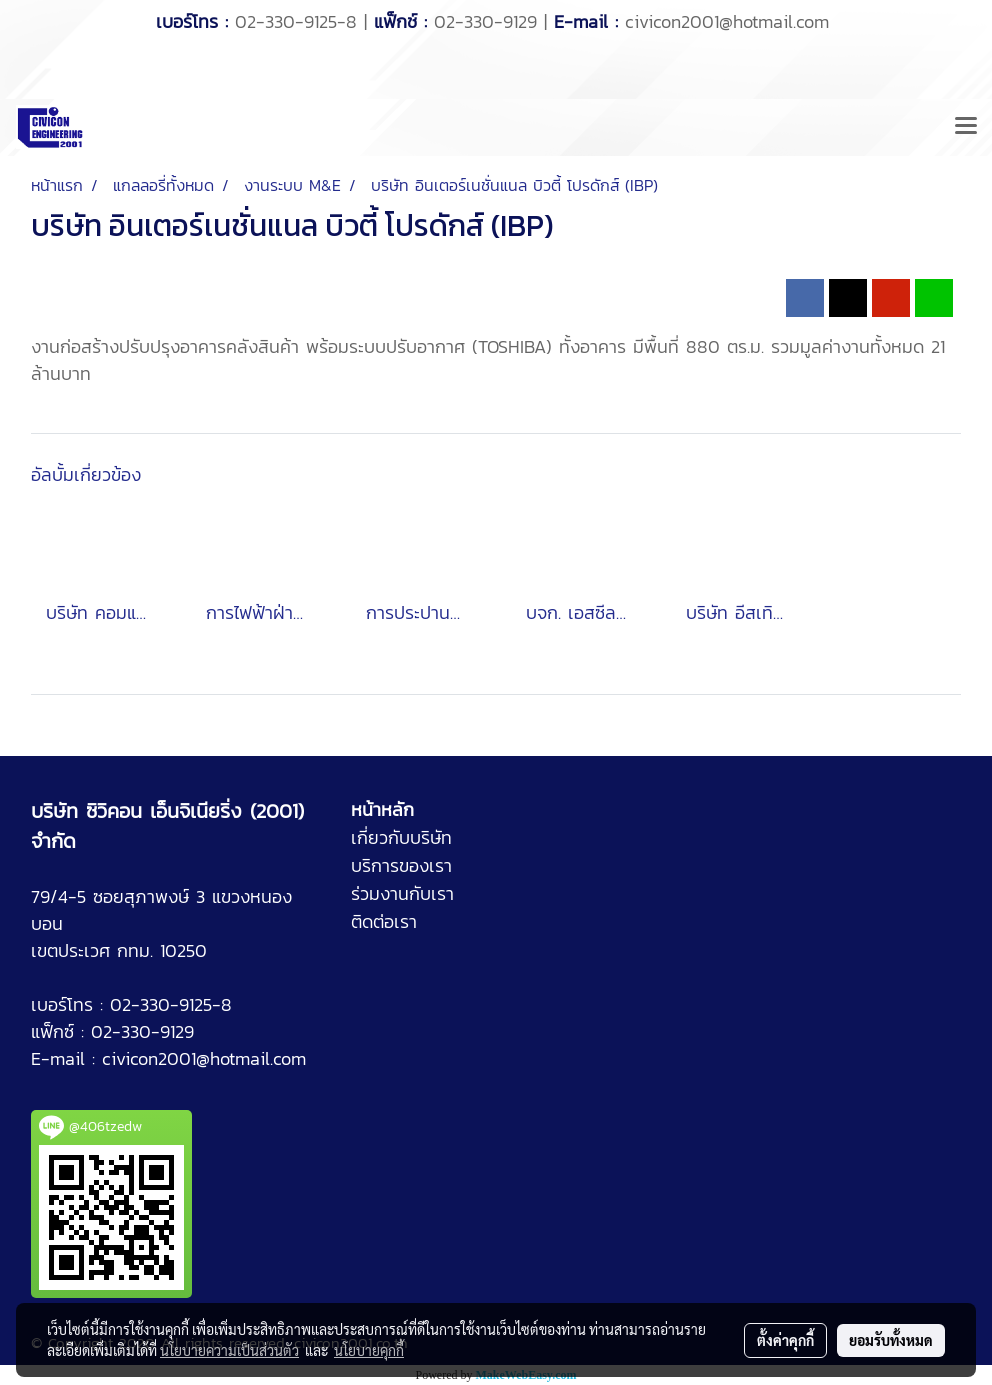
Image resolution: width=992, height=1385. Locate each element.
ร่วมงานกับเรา (402, 893)
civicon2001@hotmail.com (727, 21)
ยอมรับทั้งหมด (891, 1340)
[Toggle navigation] (966, 127)
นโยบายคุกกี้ (369, 1350)
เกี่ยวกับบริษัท (401, 837)
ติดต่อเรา (384, 921)
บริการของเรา (401, 865)
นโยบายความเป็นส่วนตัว (229, 1350)
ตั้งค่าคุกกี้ (785, 1340)
